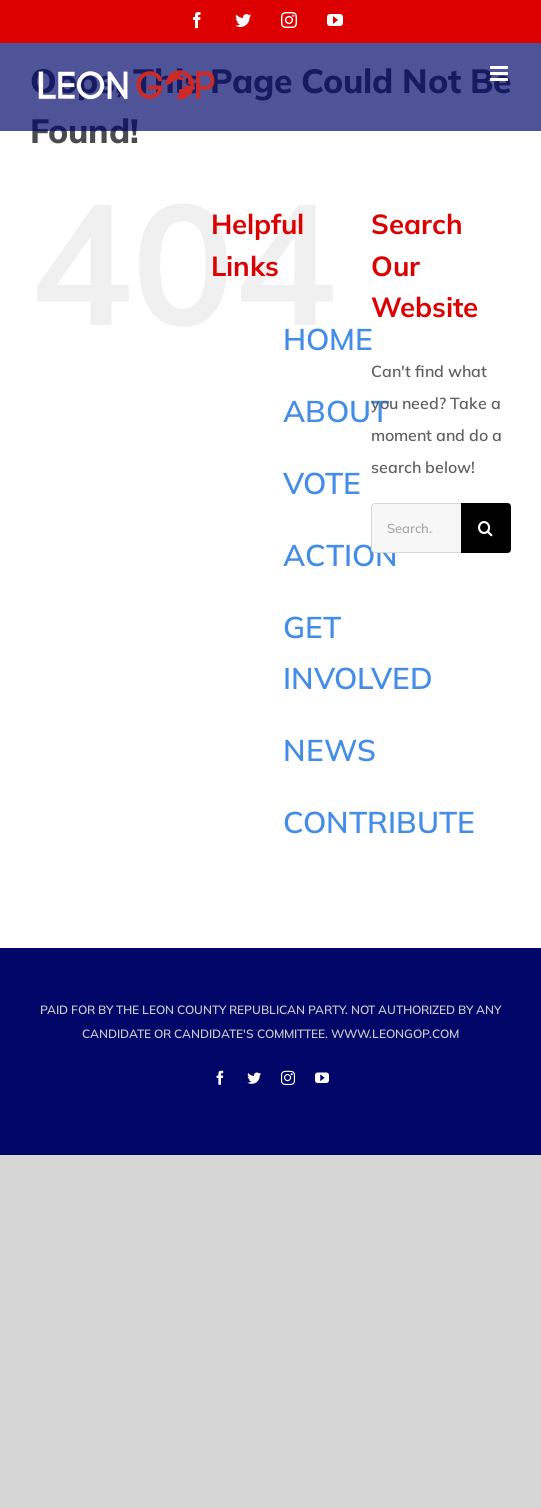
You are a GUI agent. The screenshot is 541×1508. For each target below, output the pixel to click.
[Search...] (416, 528)
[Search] (486, 528)
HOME (328, 339)
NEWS (329, 750)
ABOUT (336, 411)
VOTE (322, 483)
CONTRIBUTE (379, 822)
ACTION (340, 555)
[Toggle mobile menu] (500, 73)
